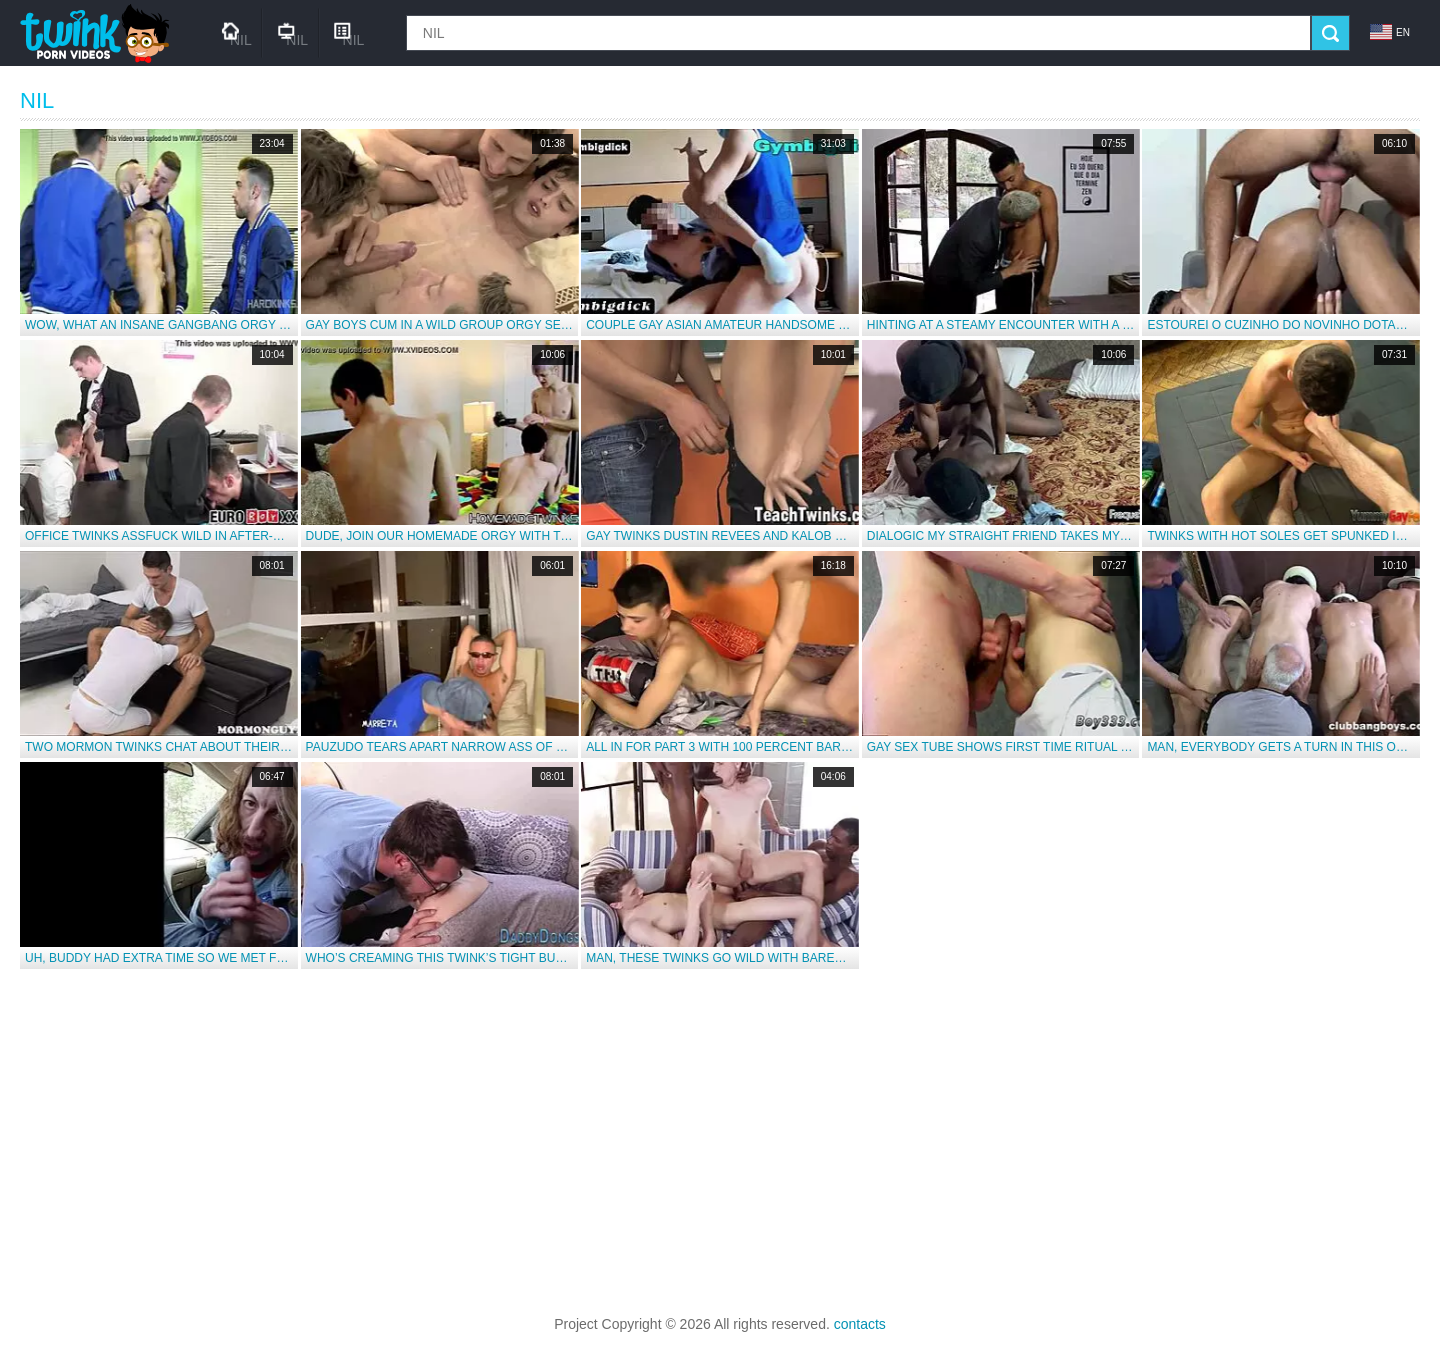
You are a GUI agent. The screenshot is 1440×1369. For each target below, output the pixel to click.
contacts (860, 1324)
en (1390, 32)
